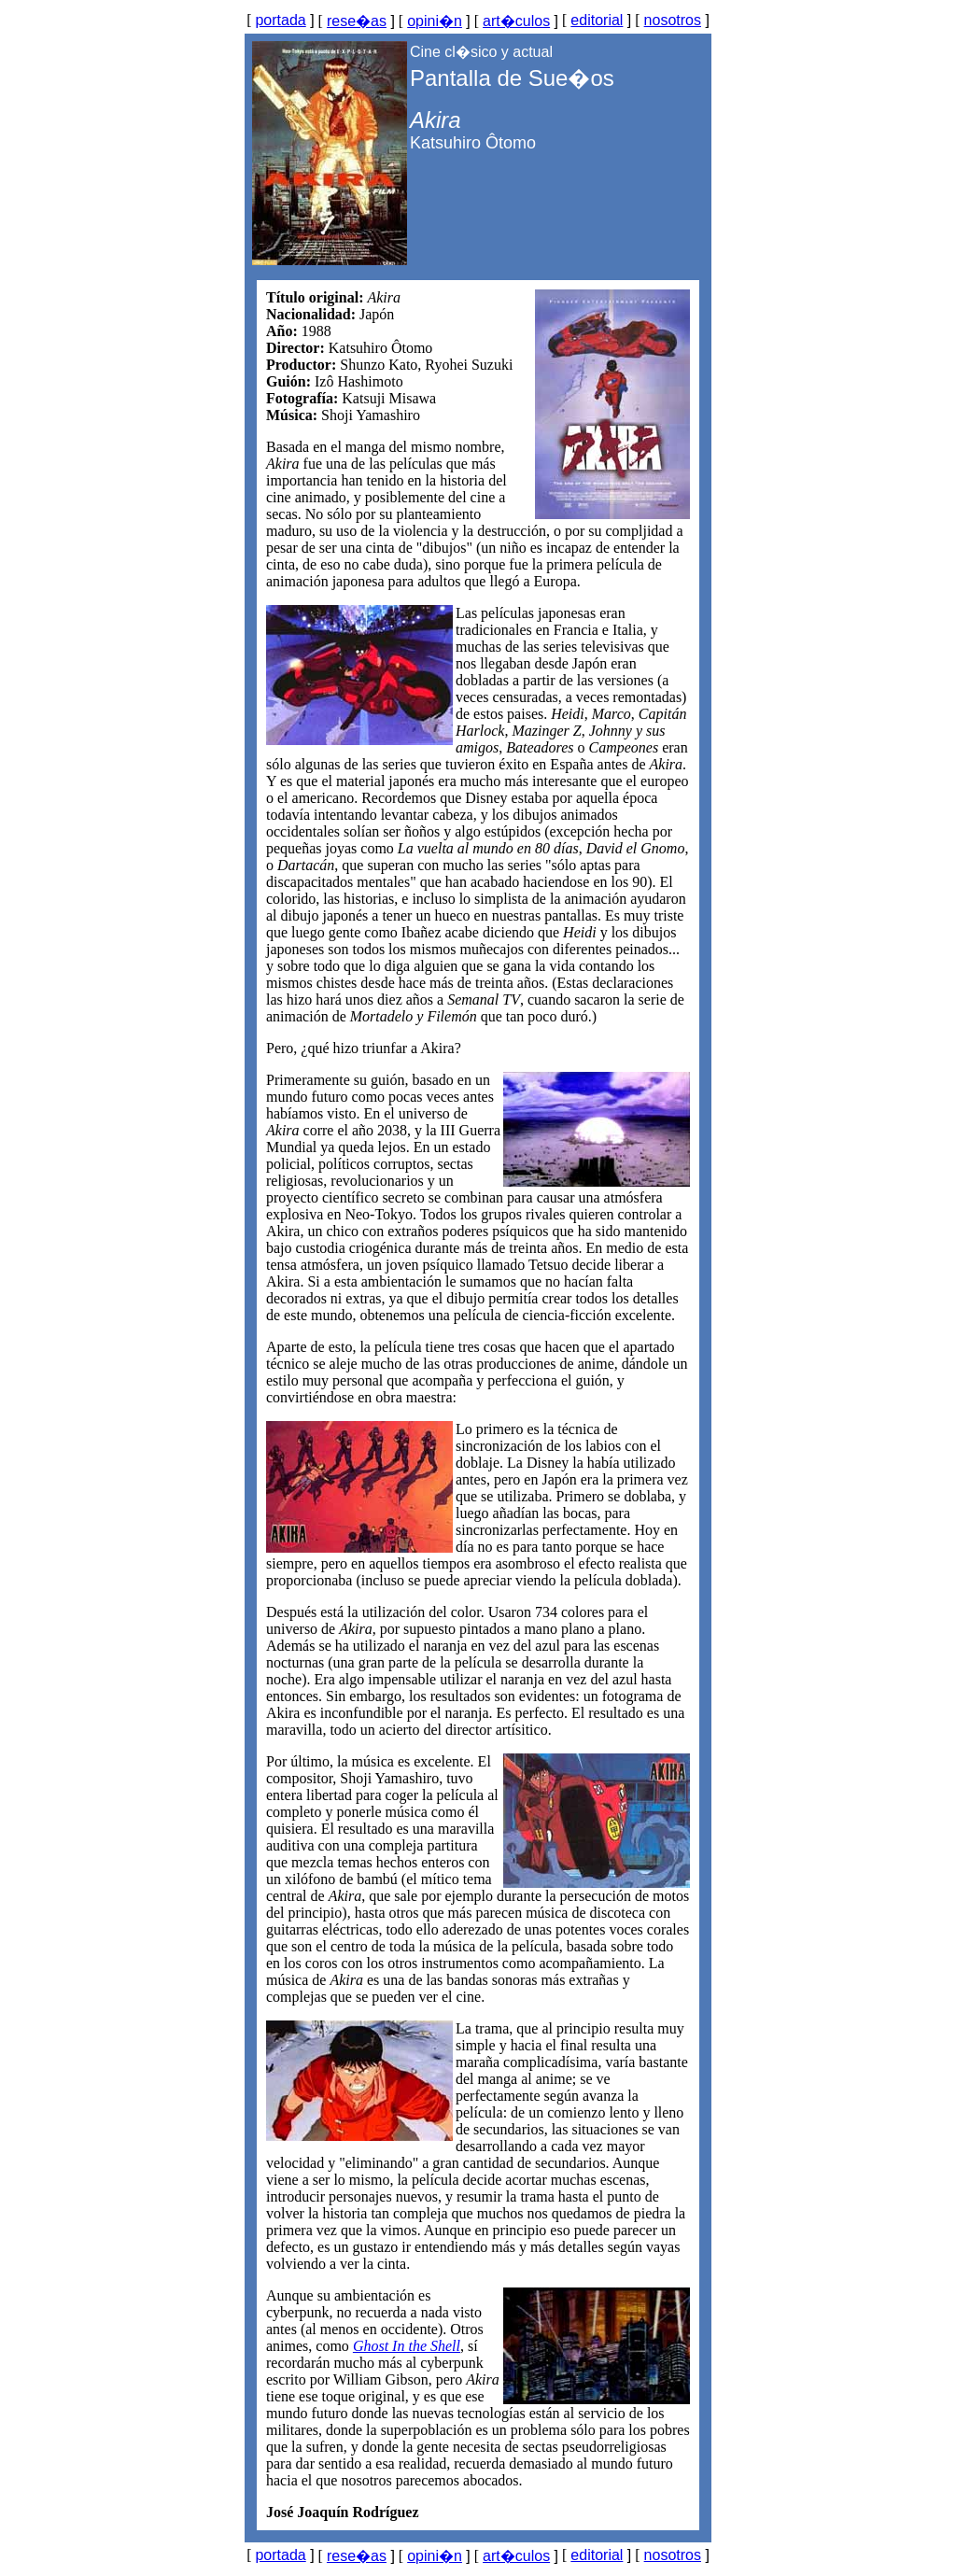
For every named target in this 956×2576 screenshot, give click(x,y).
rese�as (357, 21)
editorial (596, 20)
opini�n (434, 21)
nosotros (672, 20)
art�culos (516, 21)
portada (280, 20)
